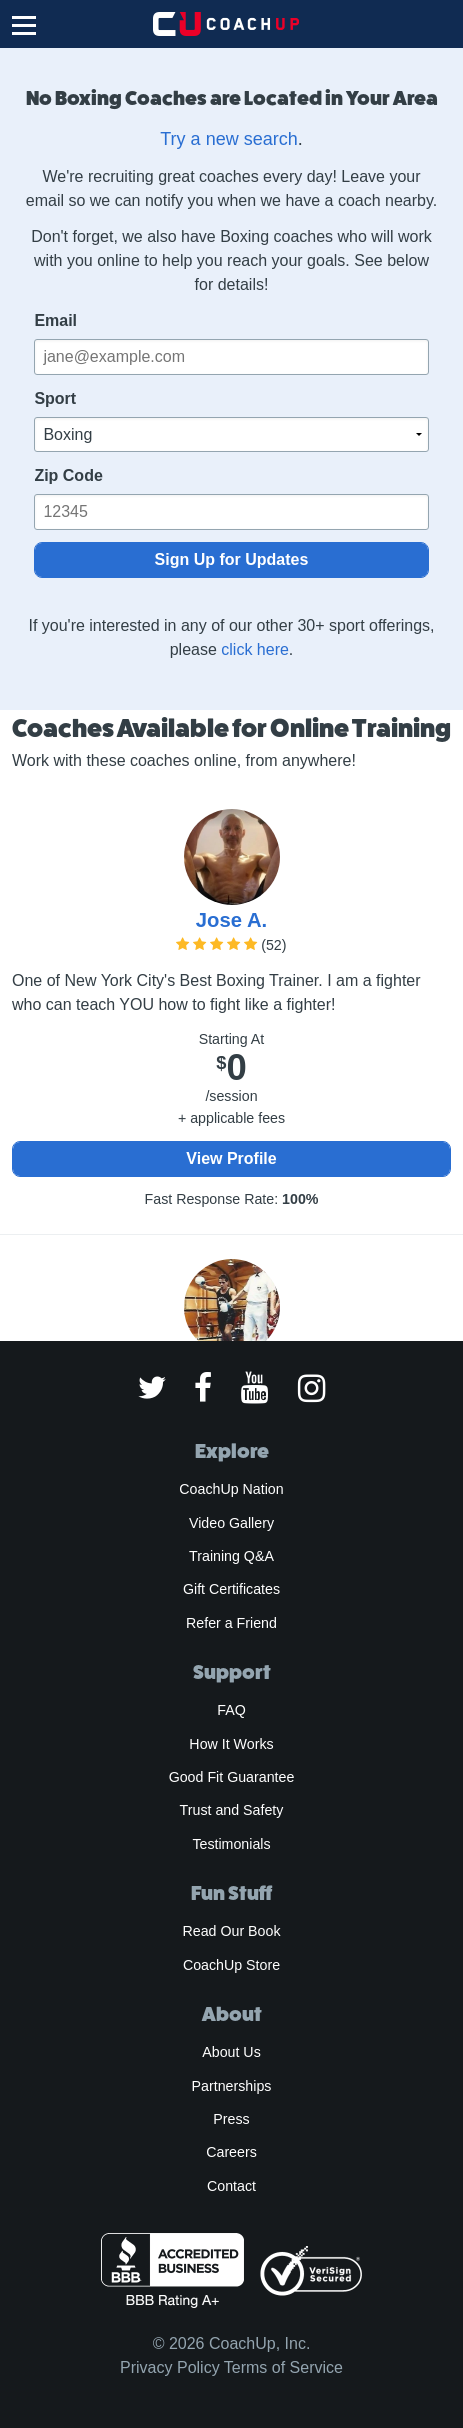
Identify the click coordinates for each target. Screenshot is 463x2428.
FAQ (231, 1710)
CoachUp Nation (231, 1489)
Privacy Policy (170, 2367)
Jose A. (231, 920)
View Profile (231, 1158)
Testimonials (231, 1844)
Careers (231, 2152)
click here (255, 649)
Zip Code (68, 475)
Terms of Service (283, 2367)
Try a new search (228, 139)
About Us (231, 2052)
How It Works (231, 1744)
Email (55, 320)
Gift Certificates (231, 1589)
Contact (231, 2186)
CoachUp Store (231, 1965)
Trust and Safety (232, 1810)
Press (231, 2119)
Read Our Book (231, 1931)
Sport (55, 398)
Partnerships (232, 2086)
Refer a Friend (231, 1623)
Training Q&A (231, 1556)
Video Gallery (231, 1523)
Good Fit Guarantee (232, 1777)
